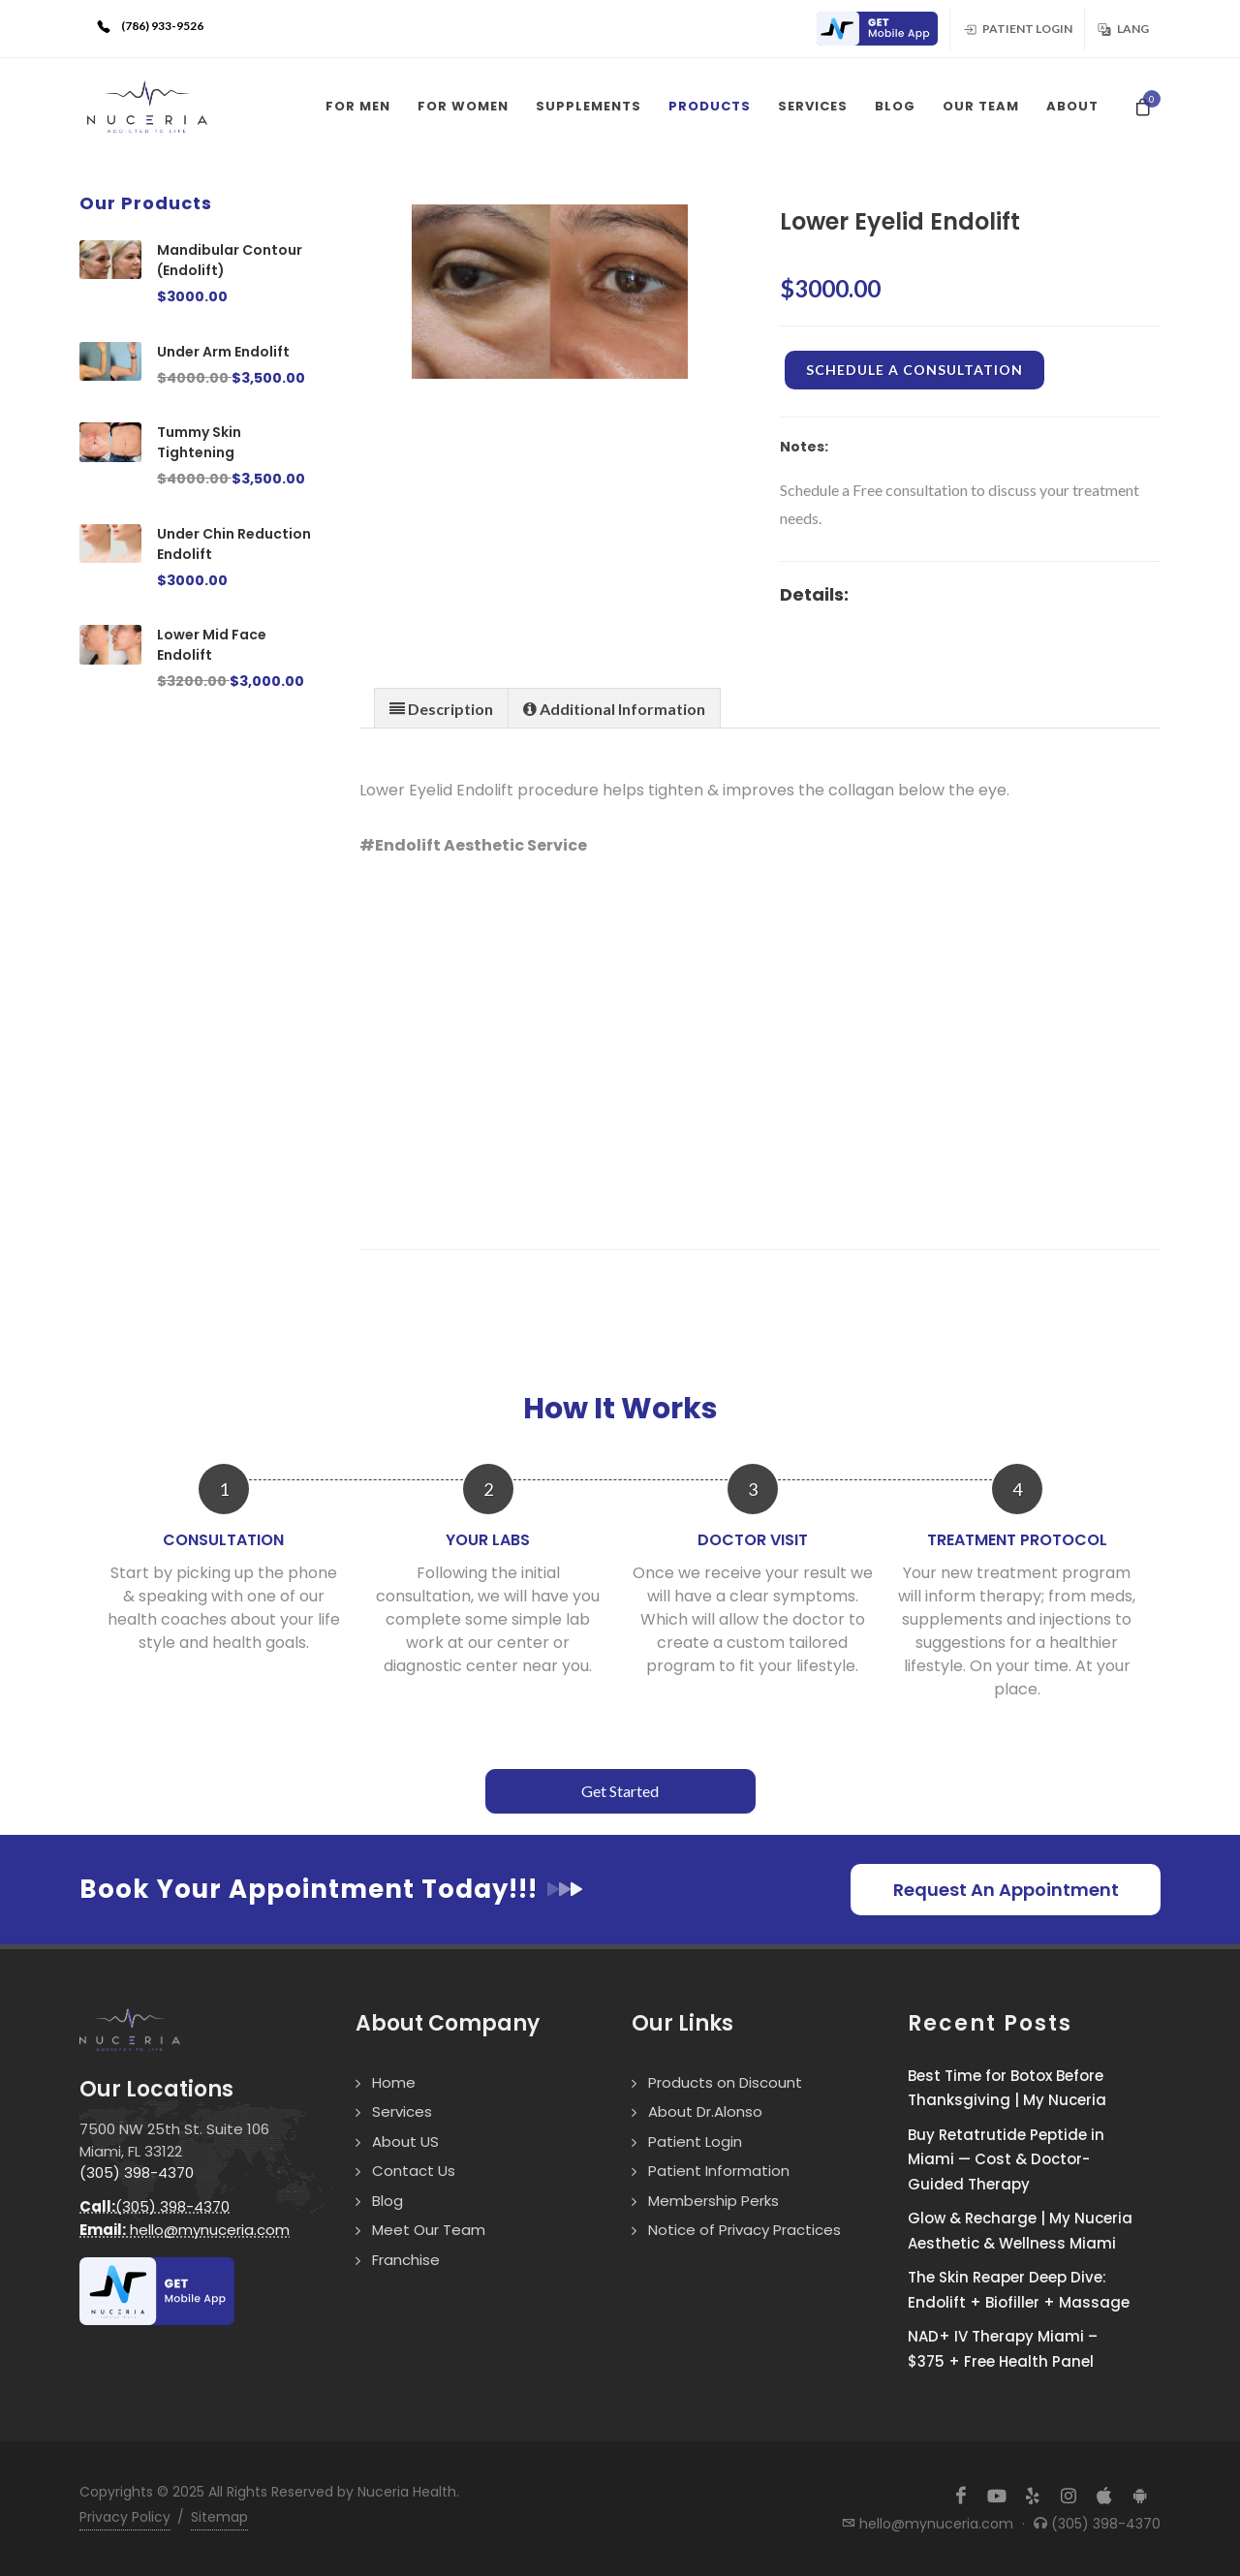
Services (402, 2111)
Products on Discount (725, 2082)
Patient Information (719, 2170)
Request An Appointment (1006, 1890)
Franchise (406, 2260)
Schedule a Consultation (914, 369)
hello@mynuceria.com (184, 2229)
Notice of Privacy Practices (744, 2229)
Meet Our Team (428, 2229)
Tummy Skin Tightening (199, 442)
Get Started (620, 1791)
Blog (387, 2200)
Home (394, 2082)
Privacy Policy (124, 2517)
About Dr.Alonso (705, 2111)
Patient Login (1017, 28)
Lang (1123, 28)
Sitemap (219, 2517)
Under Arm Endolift (223, 351)
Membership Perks (713, 2200)
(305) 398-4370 (136, 2172)
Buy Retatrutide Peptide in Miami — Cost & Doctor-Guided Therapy (1006, 2159)
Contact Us (413, 2170)
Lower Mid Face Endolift (211, 645)
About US (405, 2141)
